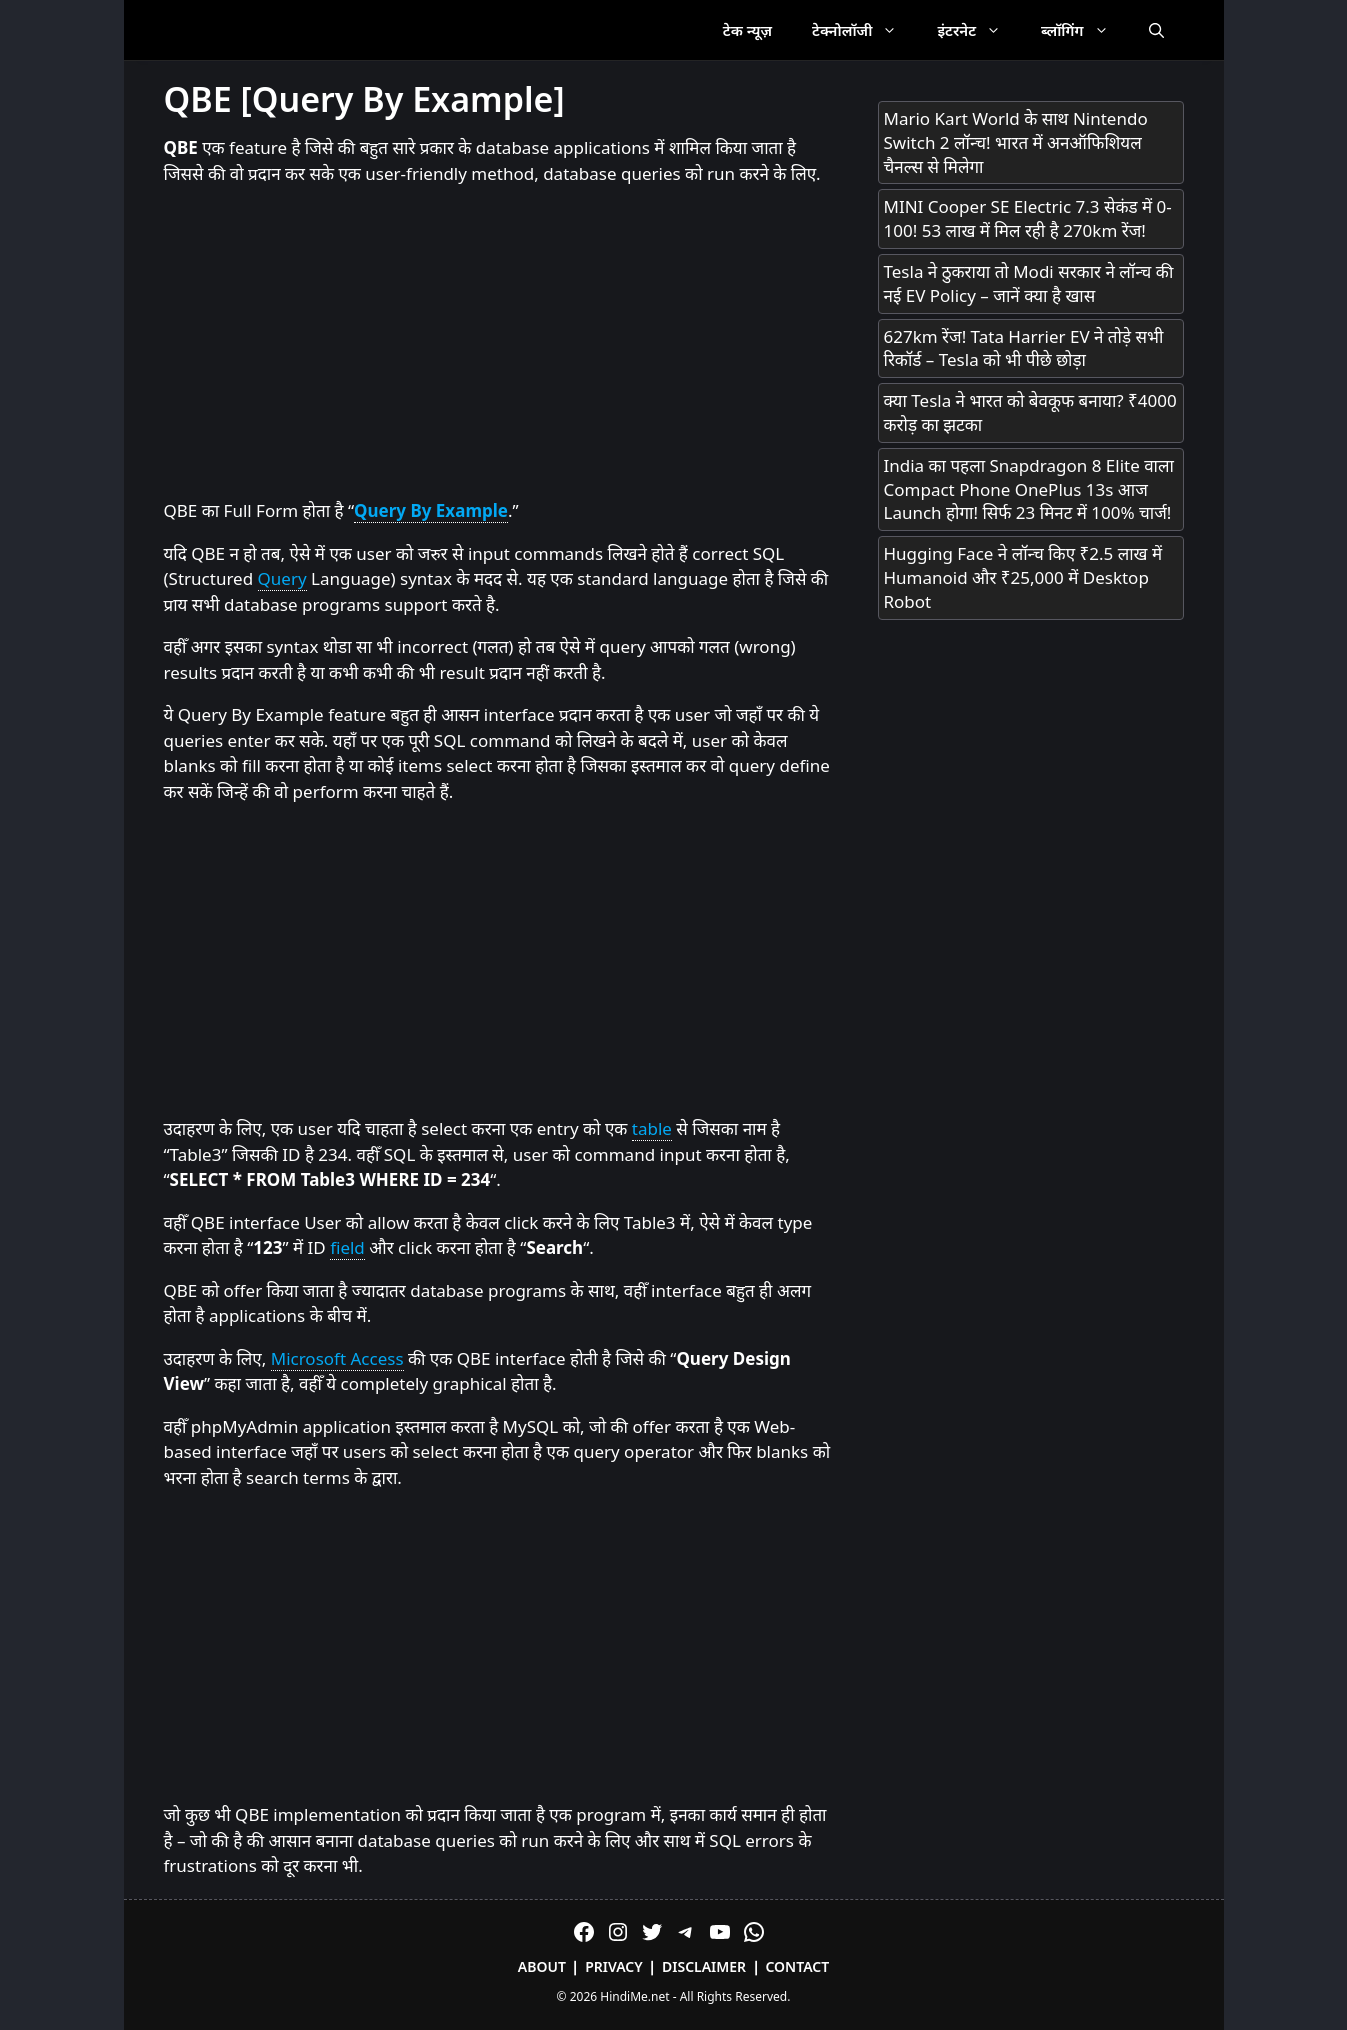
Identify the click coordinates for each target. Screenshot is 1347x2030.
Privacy (614, 1966)
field (347, 1247)
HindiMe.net (634, 1996)
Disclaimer (704, 1966)
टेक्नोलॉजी (864, 30)
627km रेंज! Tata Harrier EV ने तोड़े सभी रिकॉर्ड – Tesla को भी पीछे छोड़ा (1024, 348)
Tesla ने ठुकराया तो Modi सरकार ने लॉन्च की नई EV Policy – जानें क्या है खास (1029, 283)
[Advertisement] (501, 343)
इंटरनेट (979, 30)
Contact (797, 1966)
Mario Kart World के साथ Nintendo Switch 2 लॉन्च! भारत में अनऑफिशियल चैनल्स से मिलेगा (1016, 142)
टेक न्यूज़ (747, 30)
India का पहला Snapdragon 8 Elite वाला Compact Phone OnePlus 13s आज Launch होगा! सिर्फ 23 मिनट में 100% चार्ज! (1029, 489)
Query (282, 578)
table (652, 1128)
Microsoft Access (337, 1358)
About (542, 1966)
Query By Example (431, 510)
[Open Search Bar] (1156, 30)
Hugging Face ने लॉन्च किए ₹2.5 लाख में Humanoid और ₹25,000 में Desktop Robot (1023, 577)
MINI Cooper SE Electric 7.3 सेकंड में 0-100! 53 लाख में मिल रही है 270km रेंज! (1028, 218)
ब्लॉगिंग (1084, 30)
